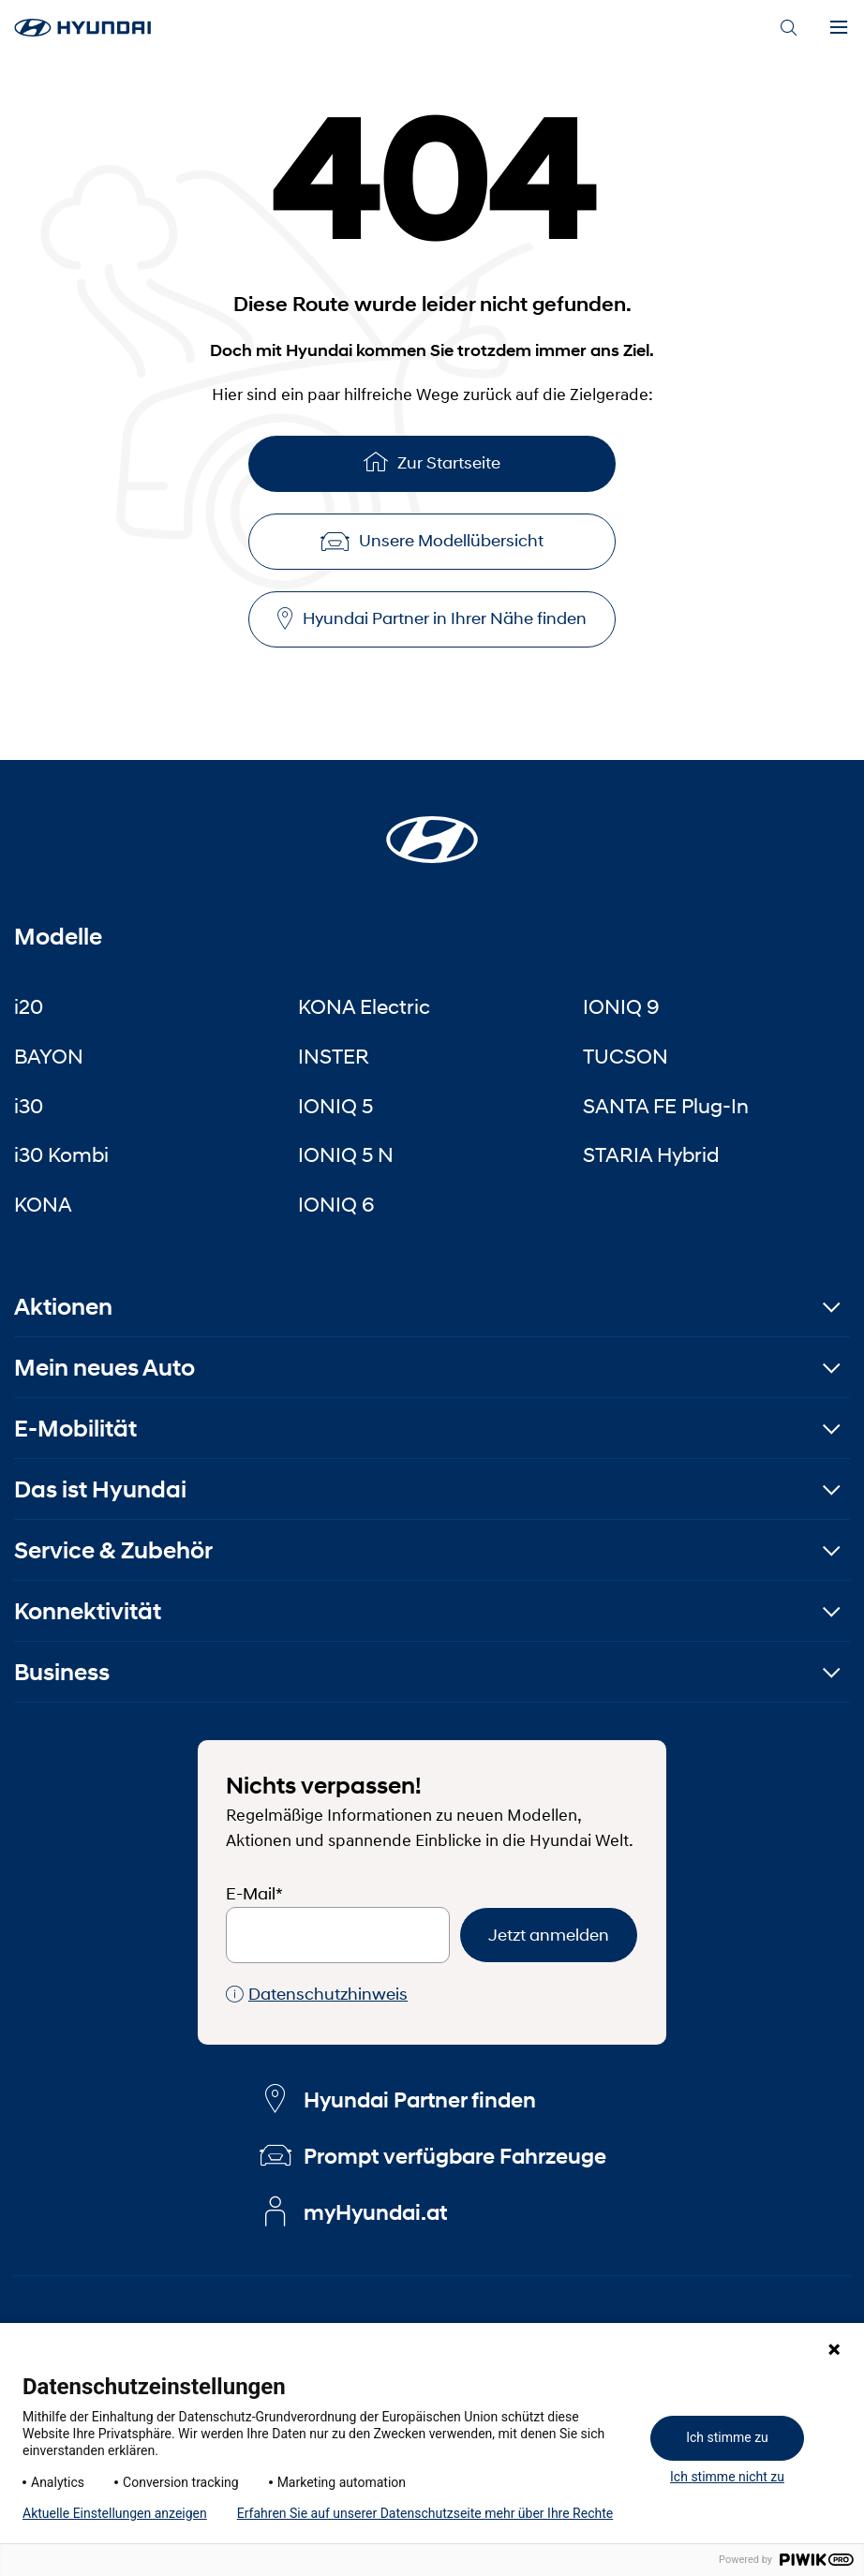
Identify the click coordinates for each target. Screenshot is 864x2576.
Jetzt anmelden (548, 1935)
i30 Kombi (61, 1154)
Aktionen (63, 1306)
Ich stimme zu (727, 2437)
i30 (28, 1106)
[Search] (788, 28)
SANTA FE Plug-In (666, 1106)
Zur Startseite (432, 461)
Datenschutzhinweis (317, 1994)
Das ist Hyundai (100, 1489)
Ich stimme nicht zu (727, 2476)
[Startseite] (432, 828)
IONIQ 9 (621, 1006)
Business (62, 1672)
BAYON (48, 1056)
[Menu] (838, 28)
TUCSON (625, 1056)
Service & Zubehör (113, 1550)
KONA (43, 1204)
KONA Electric (364, 1006)
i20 (28, 1006)
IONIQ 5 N (346, 1154)
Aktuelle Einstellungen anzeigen (114, 2513)
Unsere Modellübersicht (432, 540)
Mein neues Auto (104, 1367)
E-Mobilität (75, 1428)
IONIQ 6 (336, 1204)
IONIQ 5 (335, 1106)
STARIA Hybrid (651, 1154)
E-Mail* (254, 1894)
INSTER (333, 1056)
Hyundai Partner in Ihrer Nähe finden (432, 619)
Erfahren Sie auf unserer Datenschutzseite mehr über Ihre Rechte (425, 2513)
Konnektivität (87, 1611)
